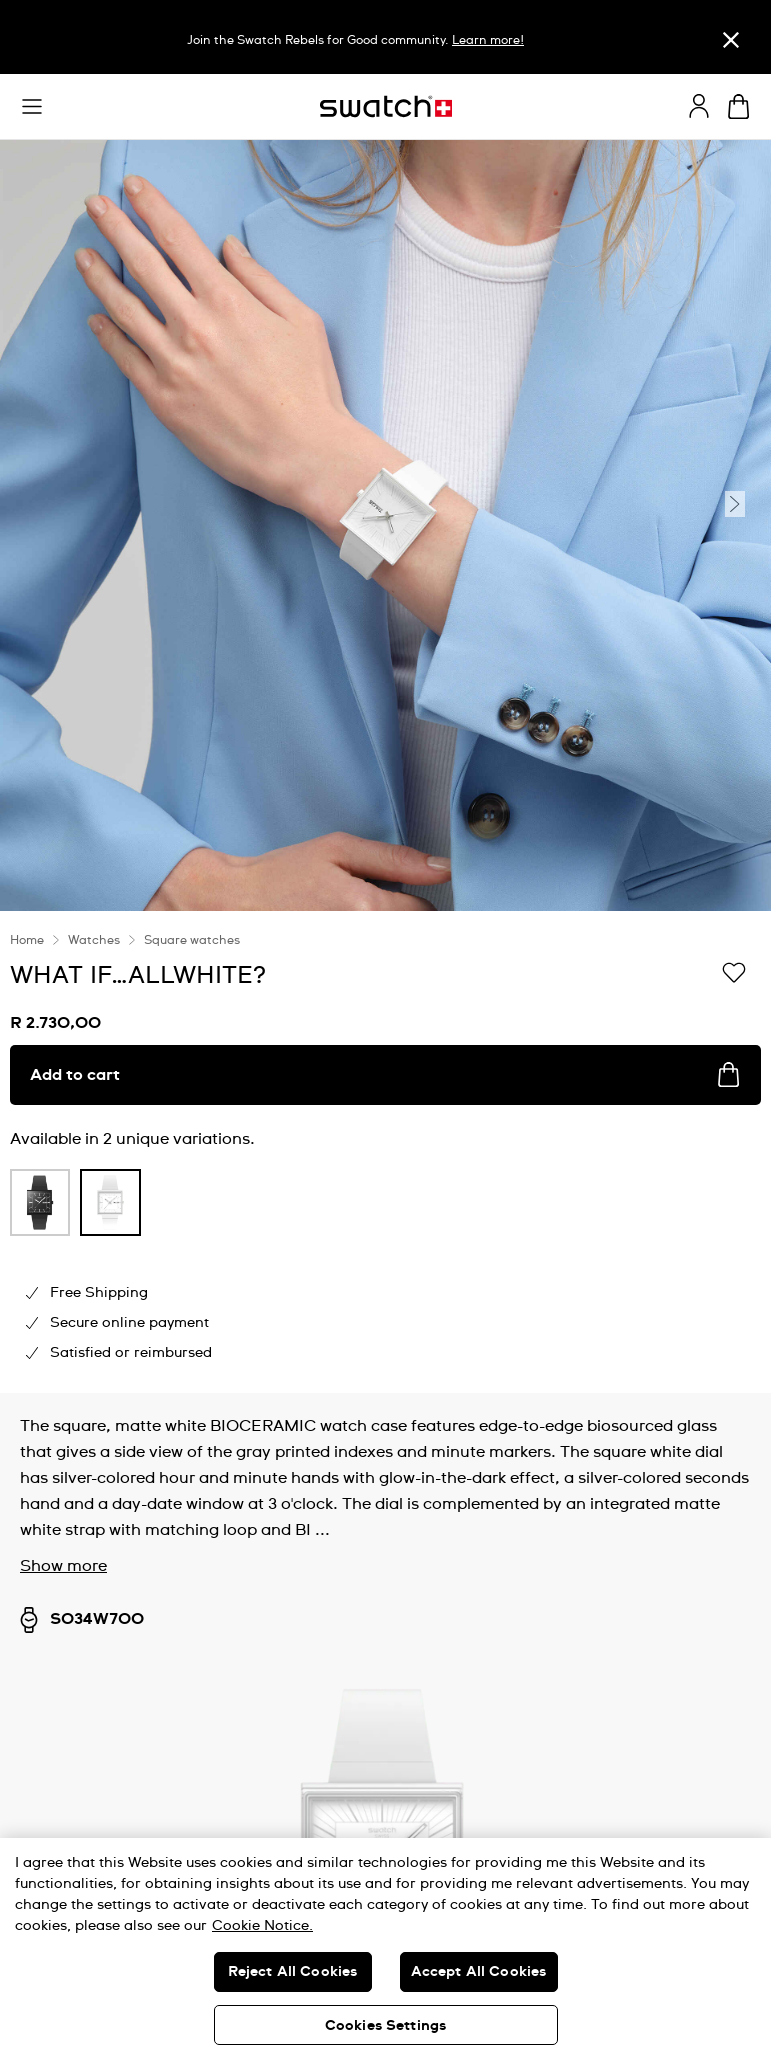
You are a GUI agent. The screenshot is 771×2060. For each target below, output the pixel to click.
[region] (385, 1152)
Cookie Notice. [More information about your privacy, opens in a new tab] (262, 1926)
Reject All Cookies (293, 1972)
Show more (63, 1566)
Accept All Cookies (479, 1972)
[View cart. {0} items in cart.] (738, 106)
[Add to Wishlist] (734, 974)
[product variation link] (40, 1202)
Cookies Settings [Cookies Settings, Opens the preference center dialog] (385, 2026)
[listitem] (40, 1207)
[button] (32, 107)
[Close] (731, 39)
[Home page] (386, 106)
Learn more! (488, 41)
